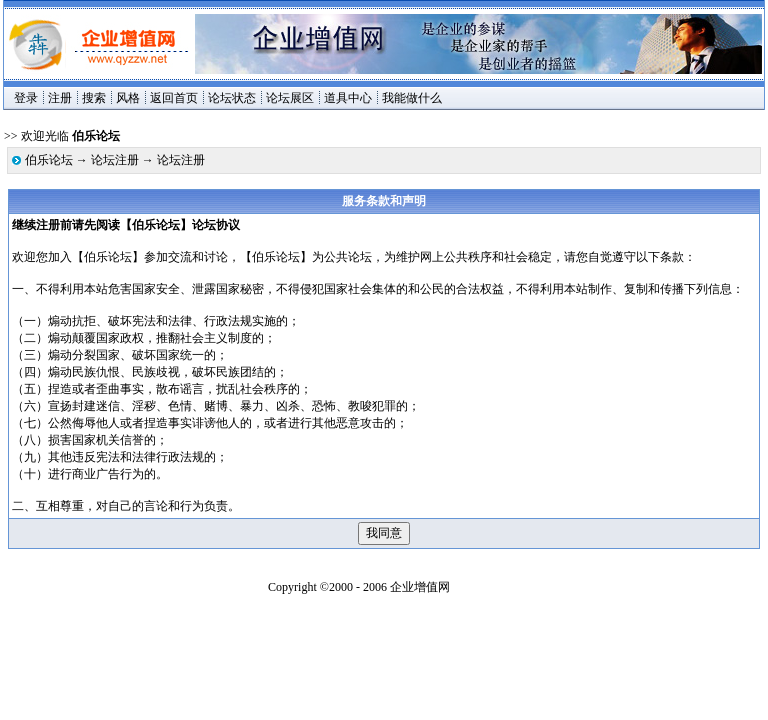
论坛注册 (115, 160)
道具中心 (348, 98)
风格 (128, 98)
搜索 (94, 98)
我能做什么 (412, 98)
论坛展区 (290, 98)
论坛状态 (232, 98)
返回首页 (174, 98)
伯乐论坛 (49, 160)
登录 (26, 98)
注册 (60, 98)
